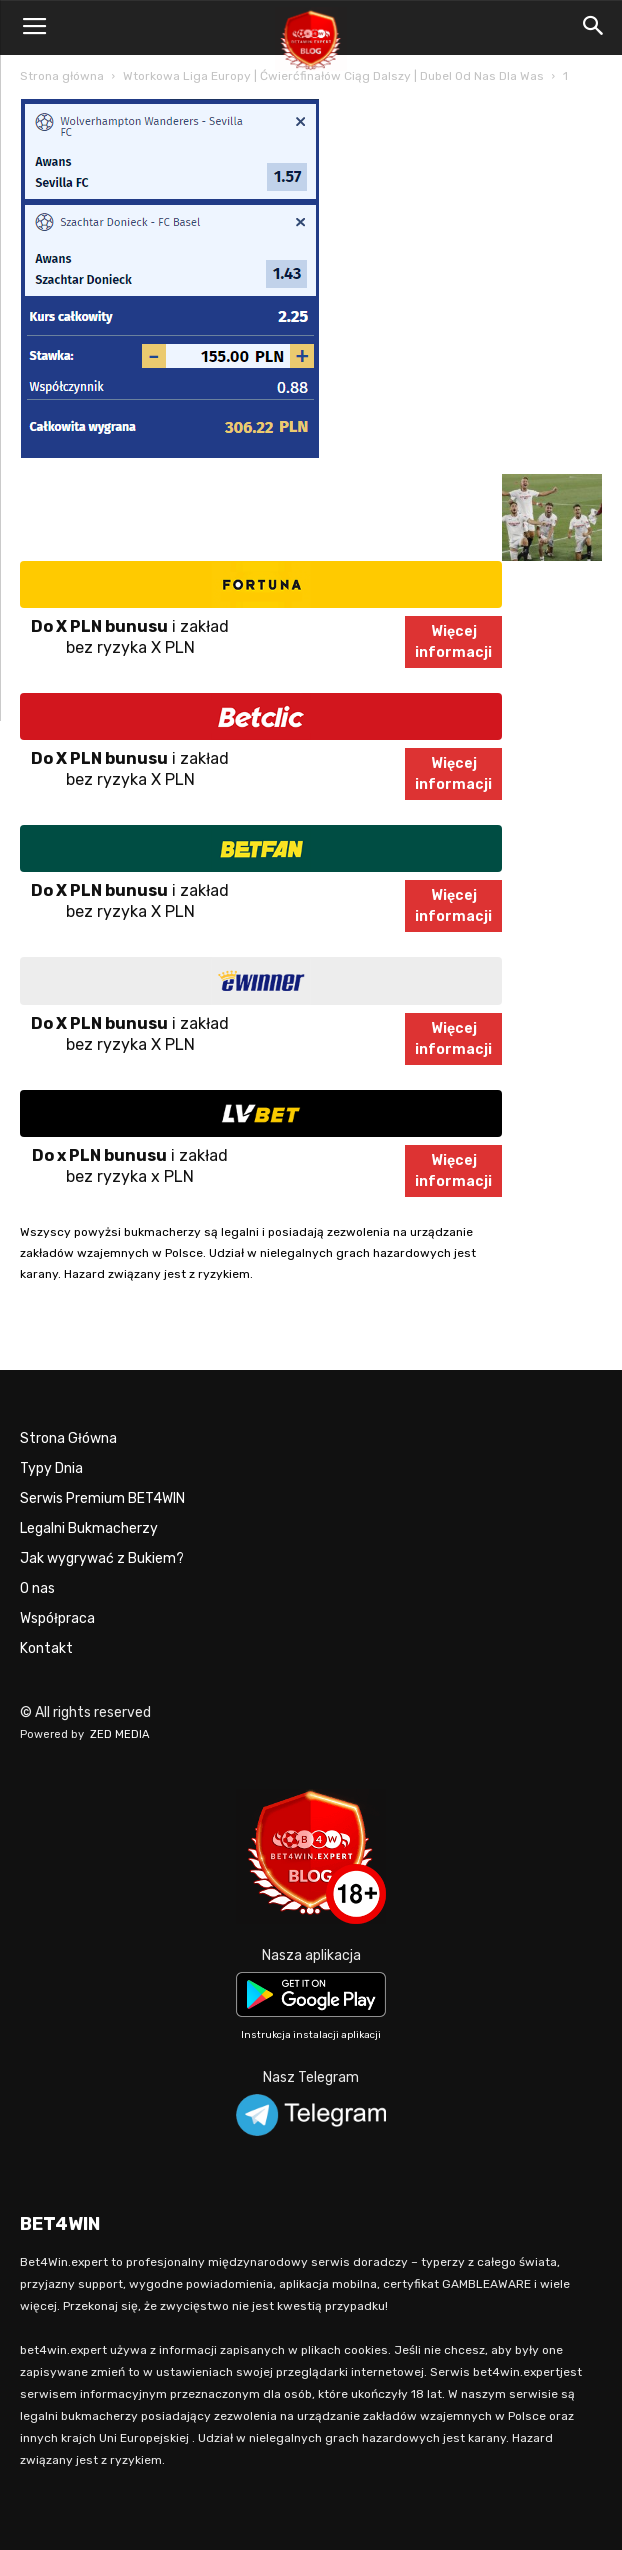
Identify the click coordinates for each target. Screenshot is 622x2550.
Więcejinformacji (453, 642)
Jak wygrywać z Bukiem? (102, 1558)
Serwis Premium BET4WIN (102, 1498)
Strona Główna (68, 1438)
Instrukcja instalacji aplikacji (311, 2035)
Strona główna (62, 76)
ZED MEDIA (120, 1734)
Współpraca (57, 1618)
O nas (37, 1588)
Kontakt (46, 1648)
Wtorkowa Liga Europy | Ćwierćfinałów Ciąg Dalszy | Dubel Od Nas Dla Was (333, 76)
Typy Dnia (51, 1468)
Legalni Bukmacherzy (89, 1528)
